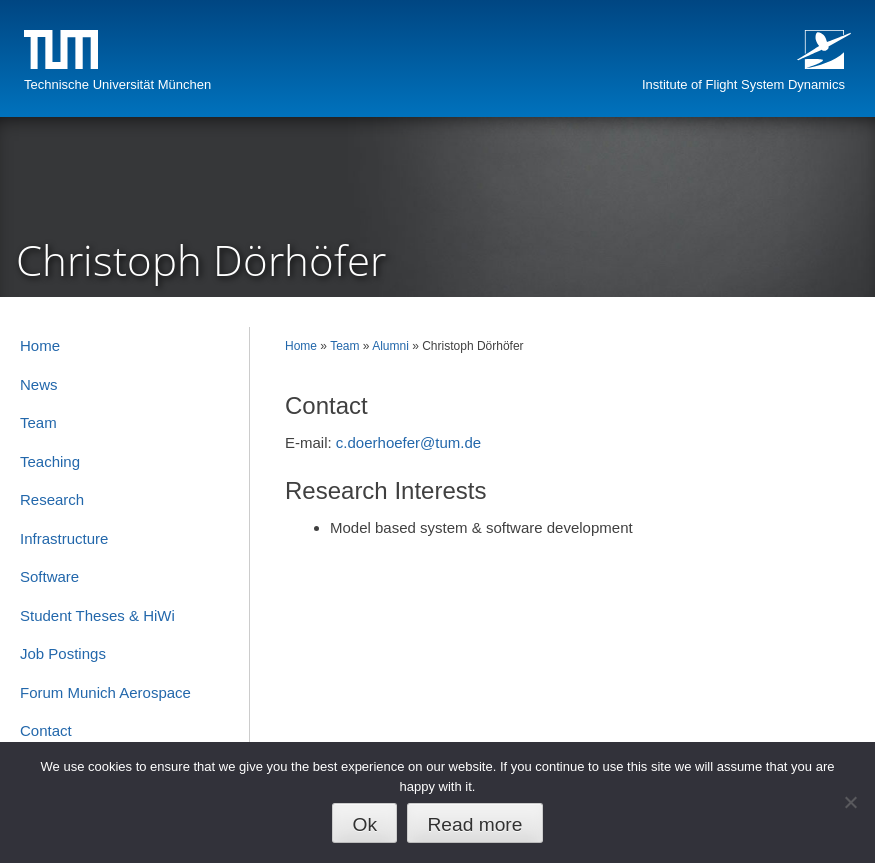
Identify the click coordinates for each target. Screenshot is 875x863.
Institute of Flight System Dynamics (743, 84)
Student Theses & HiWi (97, 615)
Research (52, 499)
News (39, 384)
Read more (474, 824)
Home (301, 346)
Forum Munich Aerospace (105, 692)
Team (344, 346)
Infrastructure (64, 538)
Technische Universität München (117, 84)
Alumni (390, 346)
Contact (46, 730)
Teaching (50, 461)
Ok (365, 824)
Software (49, 576)
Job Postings (63, 653)
